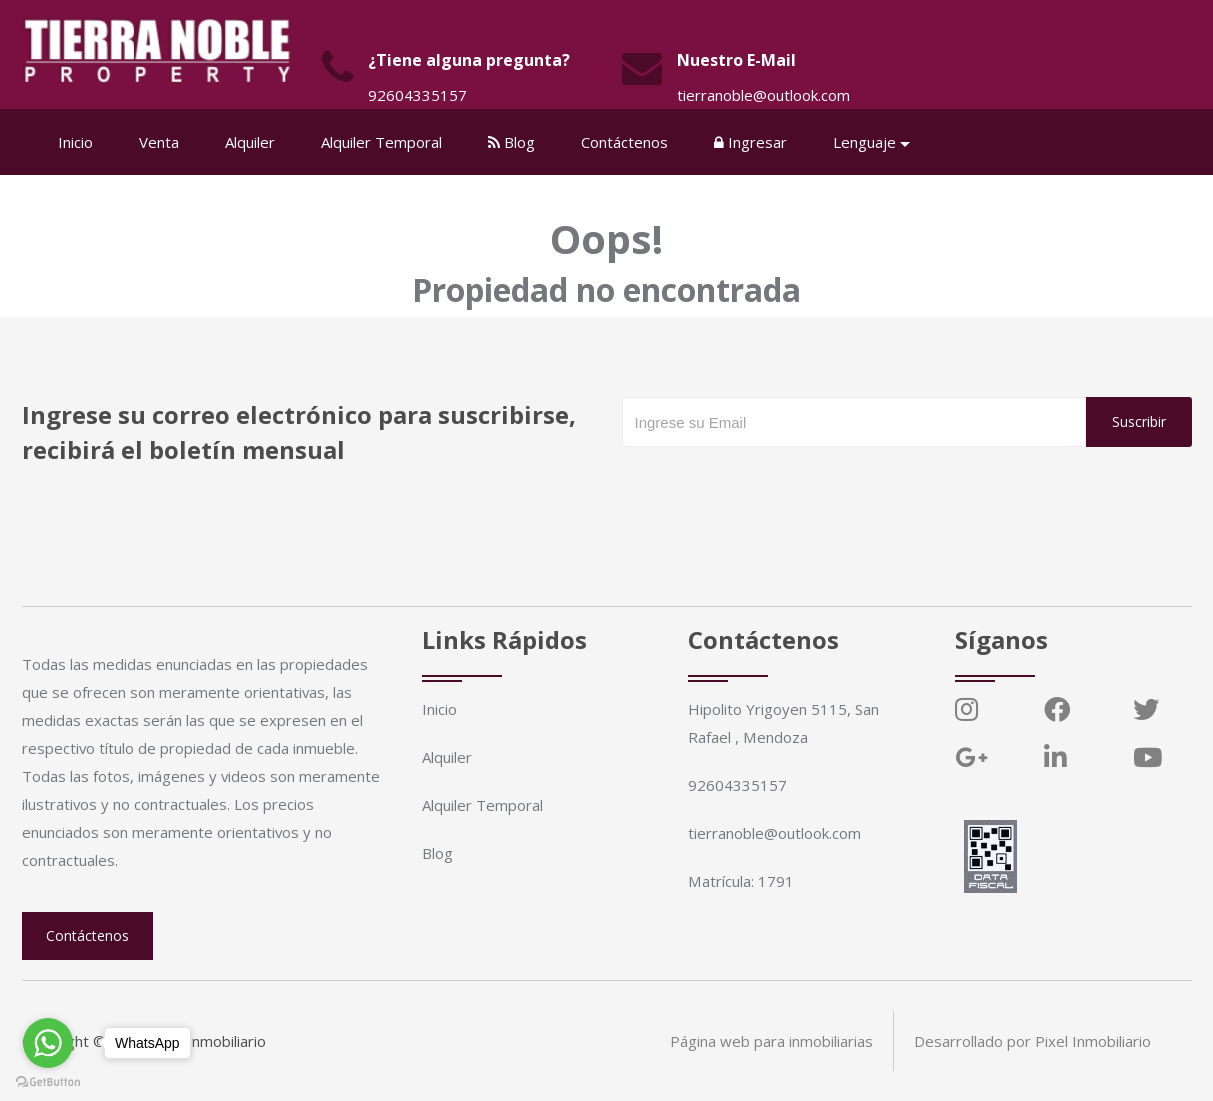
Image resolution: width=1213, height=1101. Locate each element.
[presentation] (774, 487)
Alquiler (251, 142)
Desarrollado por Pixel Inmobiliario (1032, 1041)
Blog (512, 142)
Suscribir (1139, 421)
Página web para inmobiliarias (771, 1041)
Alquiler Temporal (382, 142)
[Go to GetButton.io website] (48, 1081)
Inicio (76, 142)
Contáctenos (625, 142)
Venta (160, 142)
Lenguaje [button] (865, 142)
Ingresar (751, 142)
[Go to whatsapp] (48, 1043)
